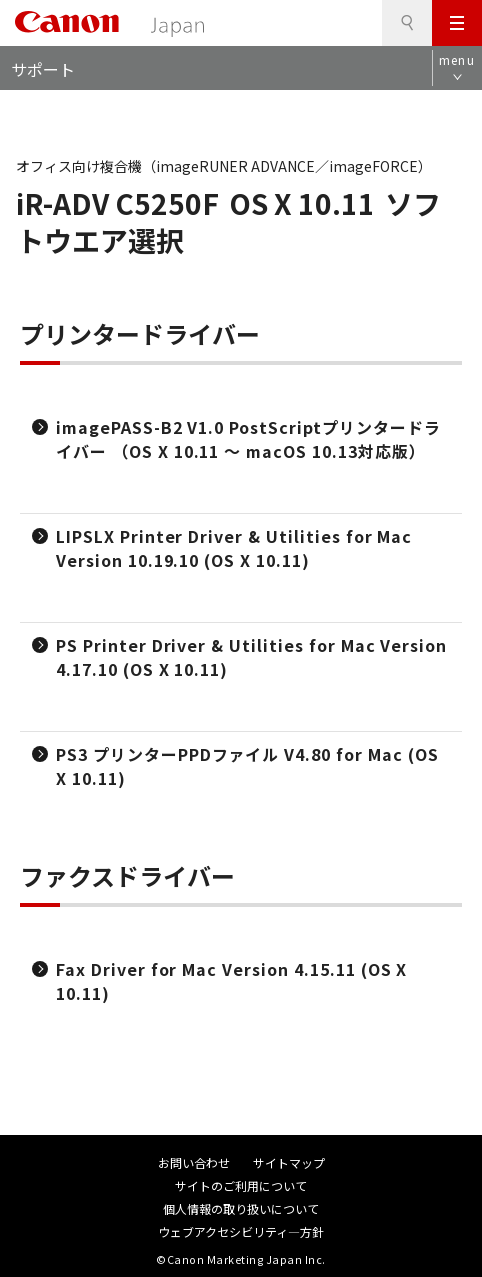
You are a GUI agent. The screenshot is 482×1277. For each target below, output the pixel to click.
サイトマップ (289, 1162)
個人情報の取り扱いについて (241, 1208)
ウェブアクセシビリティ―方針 (241, 1231)
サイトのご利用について (241, 1185)
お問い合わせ (194, 1162)
